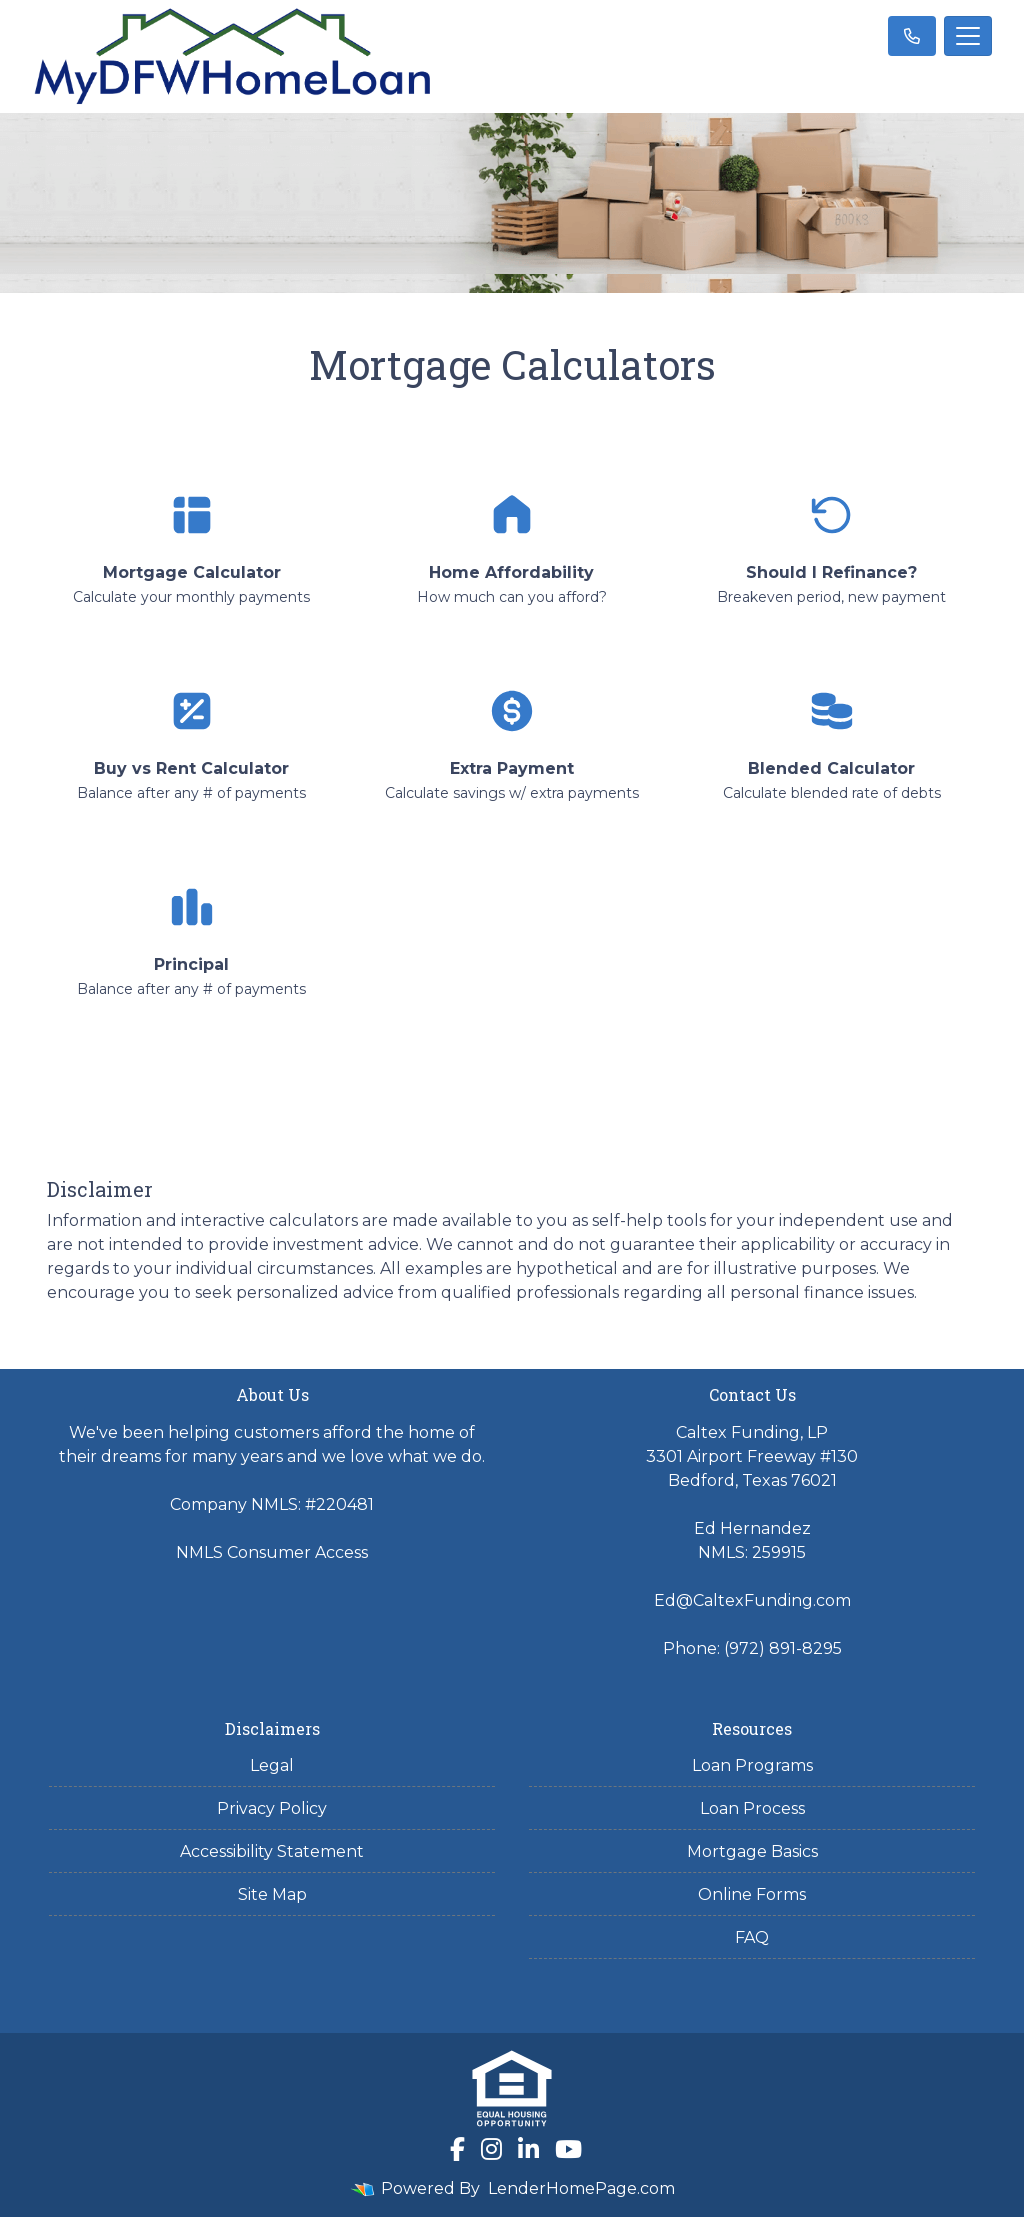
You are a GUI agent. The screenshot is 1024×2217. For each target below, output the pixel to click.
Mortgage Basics (752, 1851)
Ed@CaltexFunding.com (752, 1600)
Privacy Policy (272, 1808)
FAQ (752, 1937)
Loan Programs (752, 1765)
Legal (272, 1765)
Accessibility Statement (272, 1851)
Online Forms (752, 1894)
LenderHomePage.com (581, 2188)
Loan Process (752, 1808)
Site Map (272, 1894)
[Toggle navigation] (968, 36)
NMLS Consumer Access (272, 1552)
